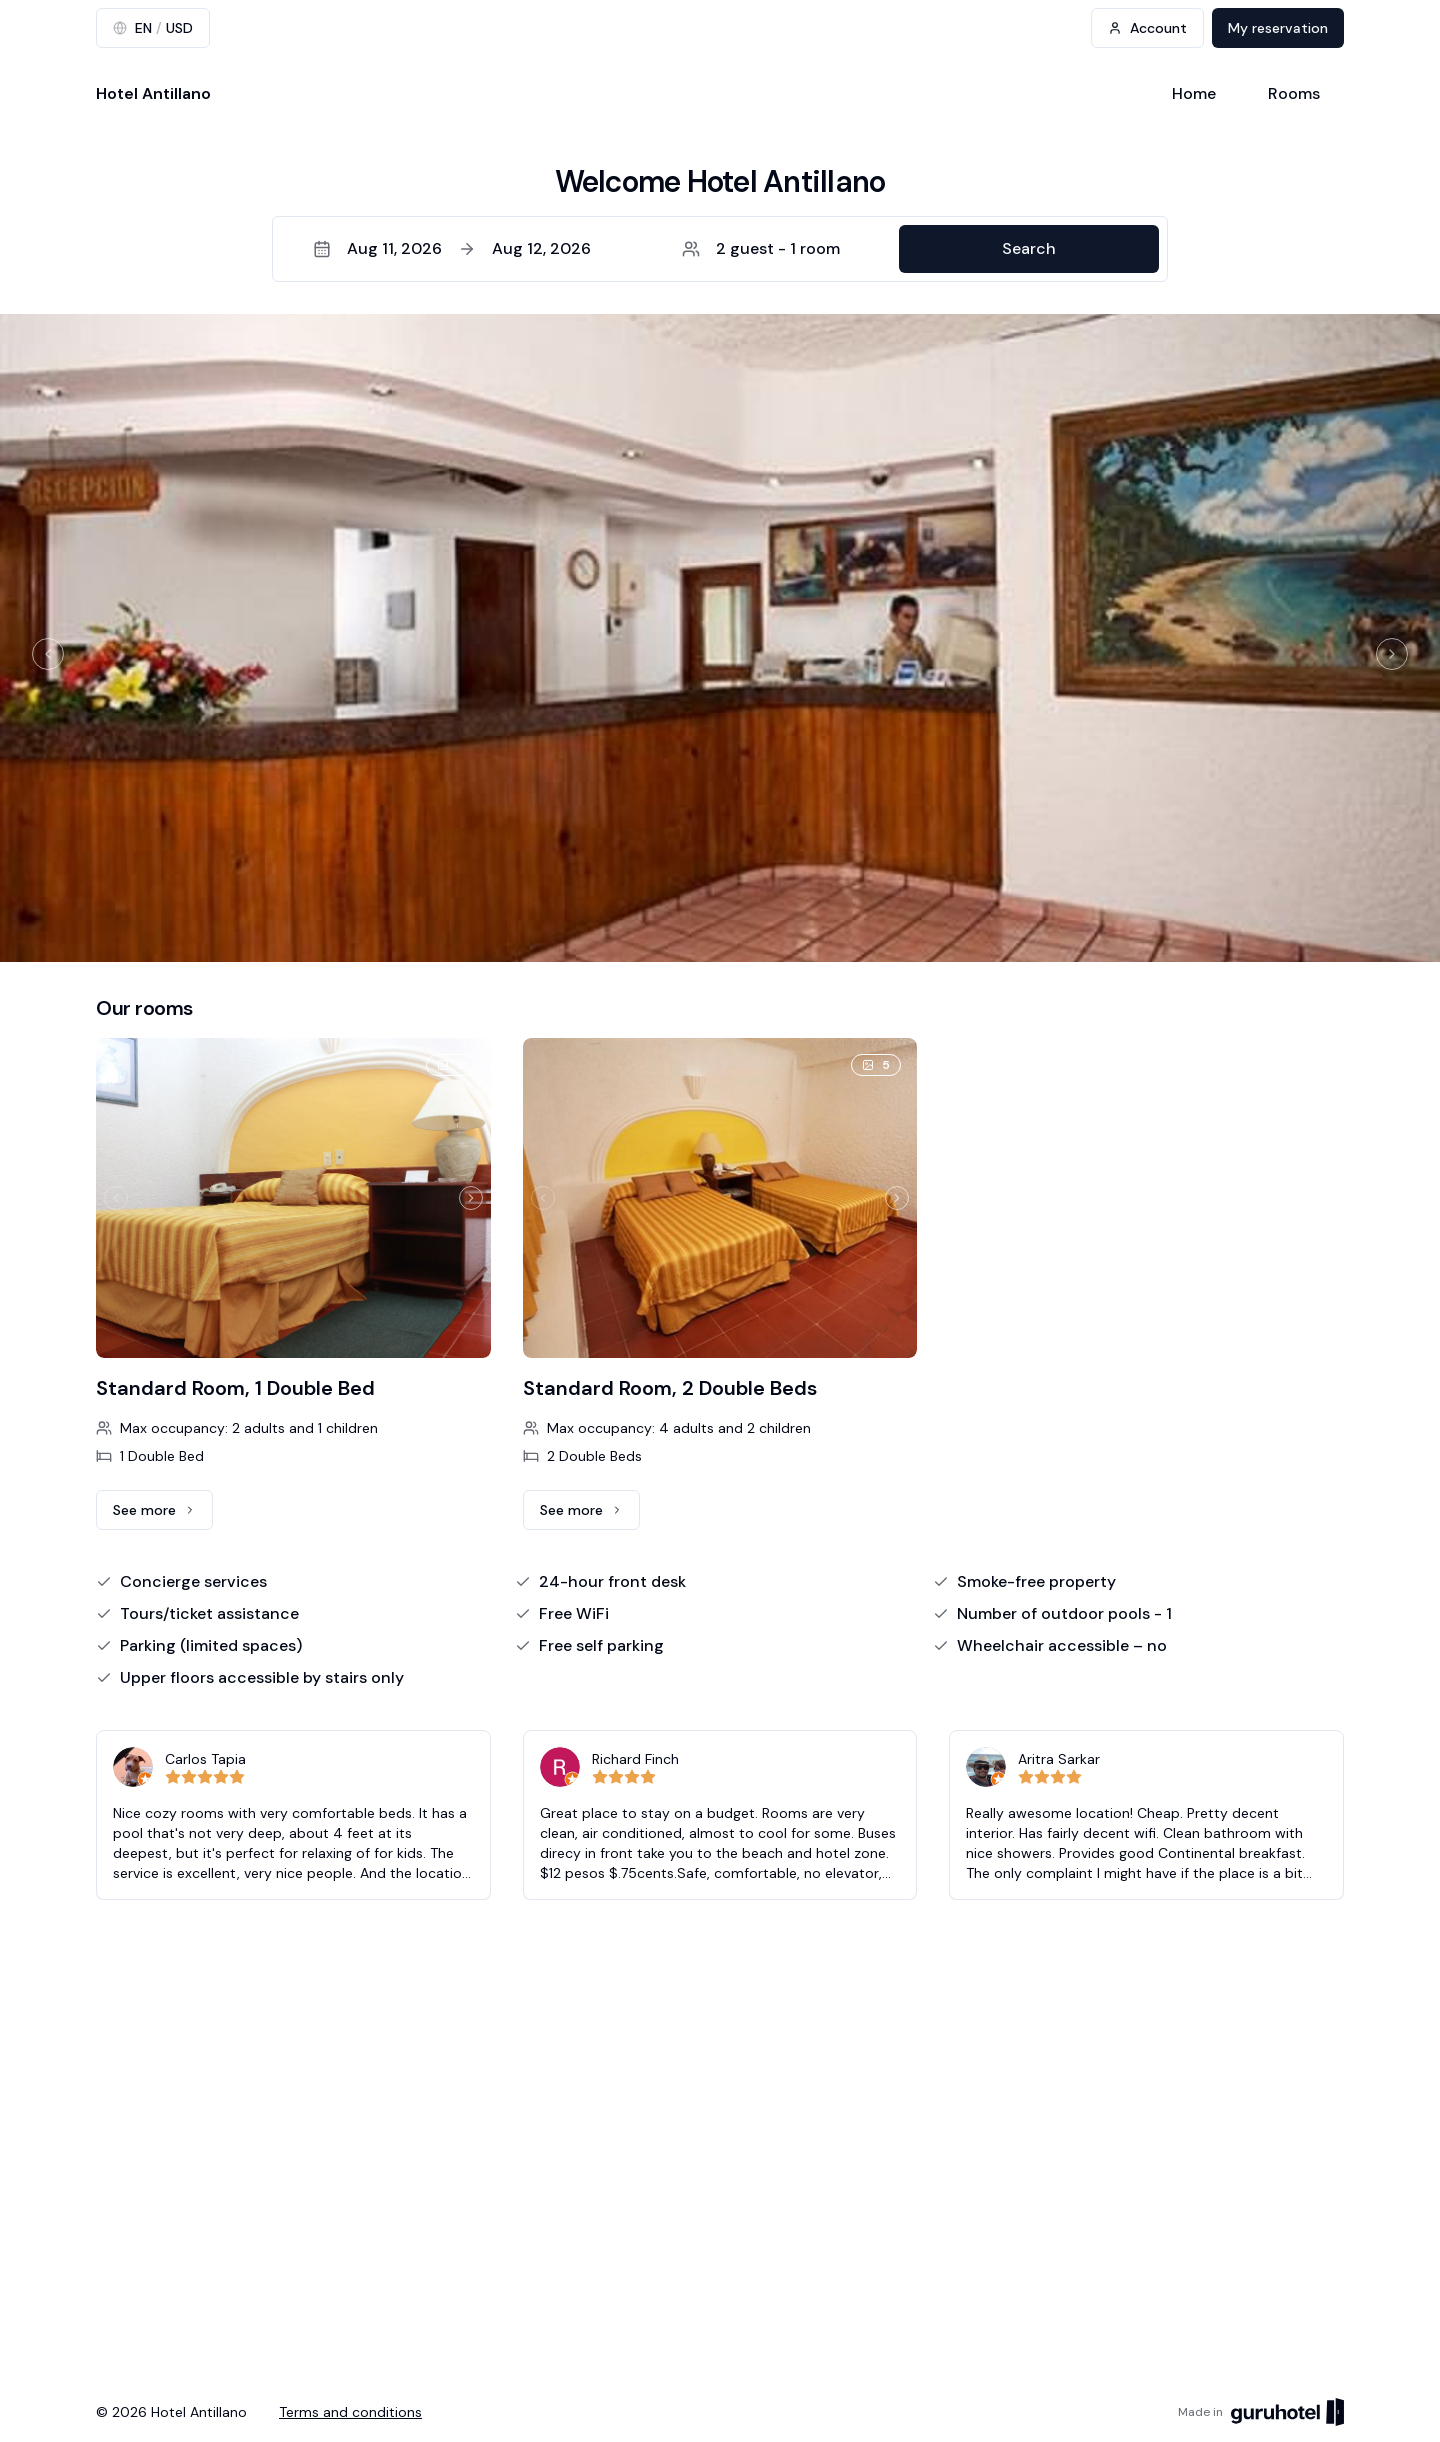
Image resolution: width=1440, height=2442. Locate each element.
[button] (720, 249)
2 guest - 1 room (761, 248)
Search (1029, 248)
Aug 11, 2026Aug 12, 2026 (452, 248)
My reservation (1278, 28)
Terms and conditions (350, 2412)
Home (1194, 93)
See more (163, 1515)
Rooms (1294, 93)
